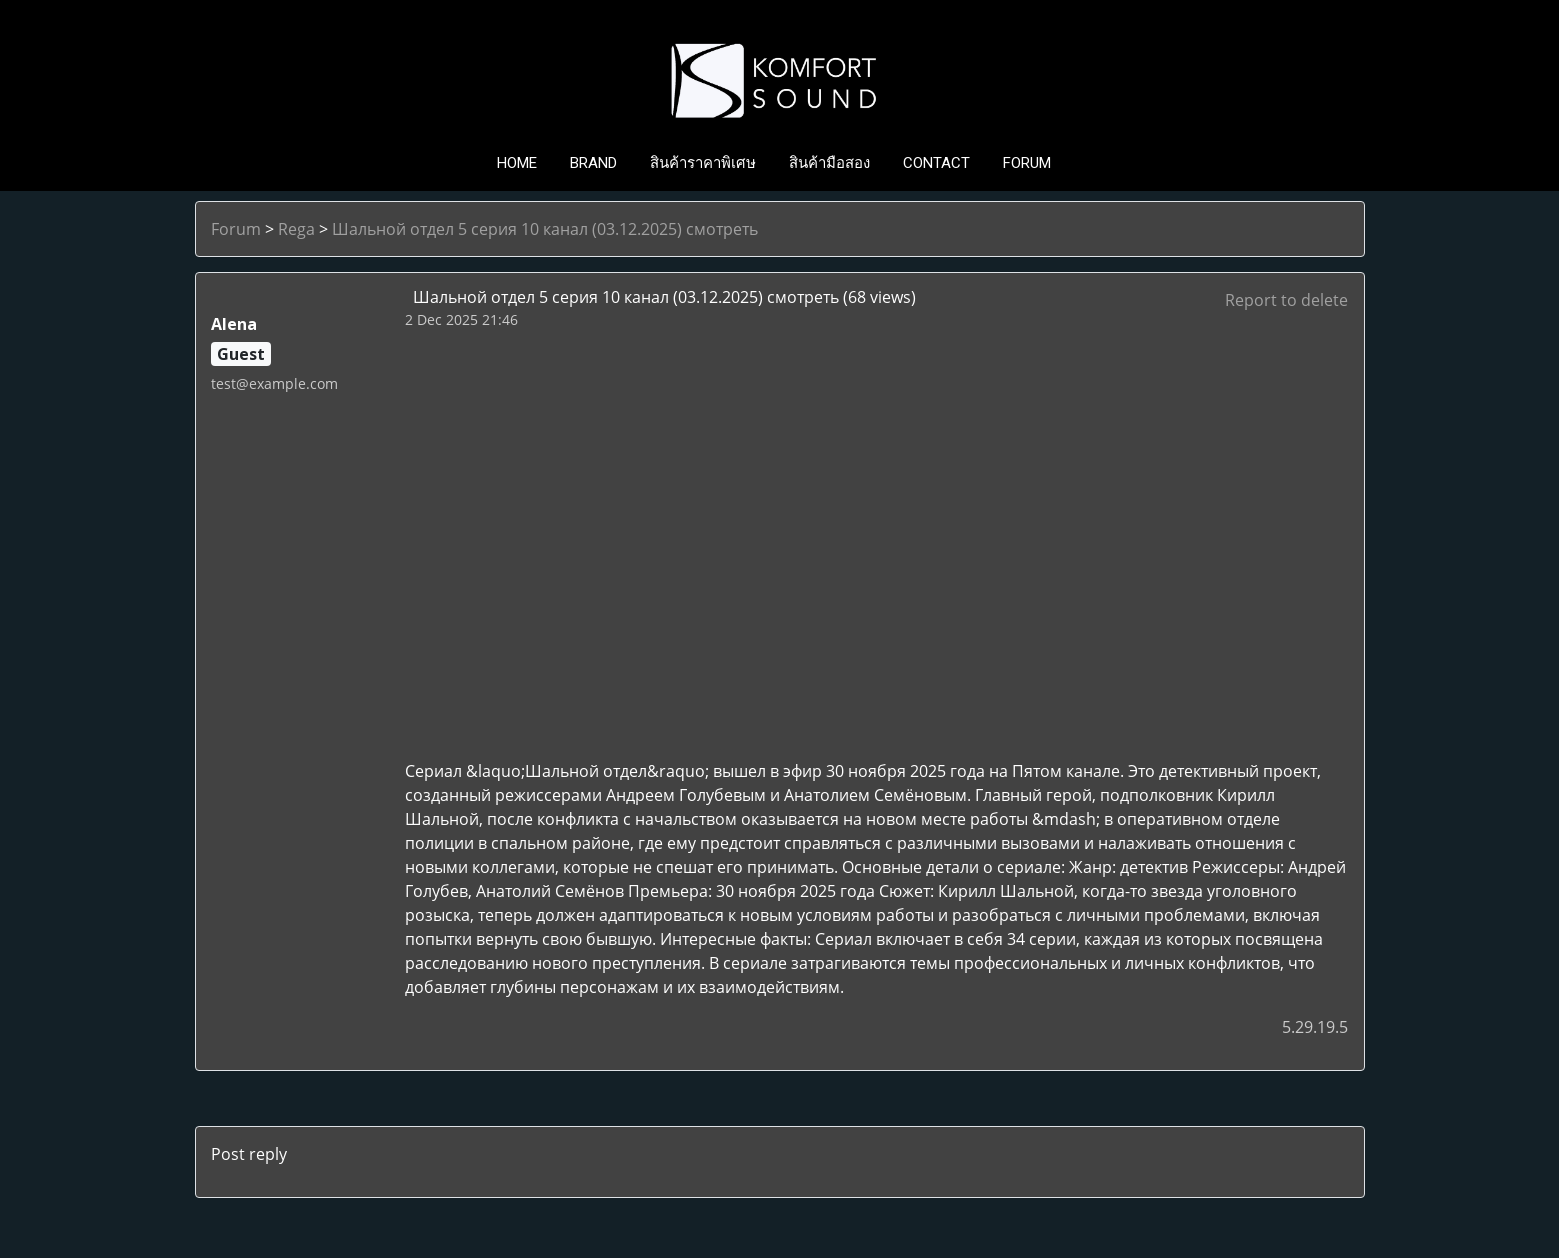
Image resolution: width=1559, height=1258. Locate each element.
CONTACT (936, 163)
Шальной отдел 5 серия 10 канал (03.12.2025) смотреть (545, 229)
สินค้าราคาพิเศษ (703, 163)
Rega (296, 229)
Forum (236, 229)
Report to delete (1286, 300)
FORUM (1027, 163)
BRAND (593, 163)
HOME (517, 163)
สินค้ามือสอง (829, 163)
